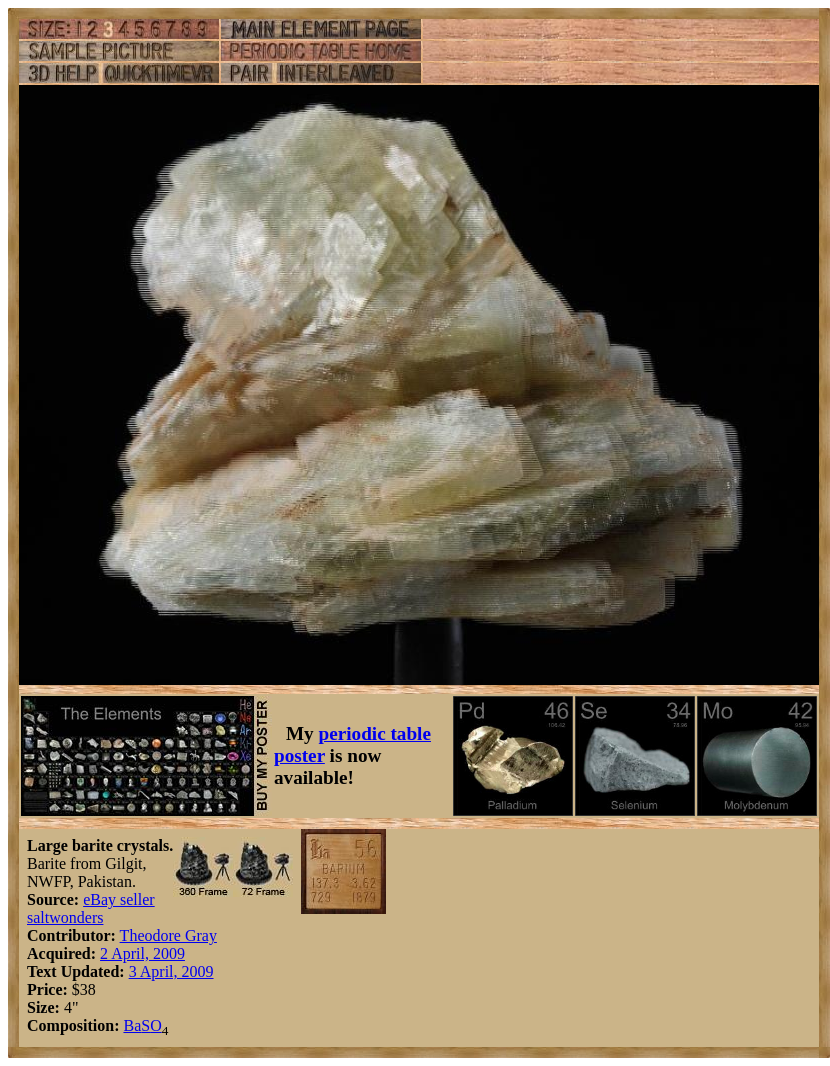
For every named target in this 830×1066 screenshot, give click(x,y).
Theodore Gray (168, 935)
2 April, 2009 (142, 953)
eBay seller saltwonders (91, 908)
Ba (132, 1025)
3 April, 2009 (171, 971)
